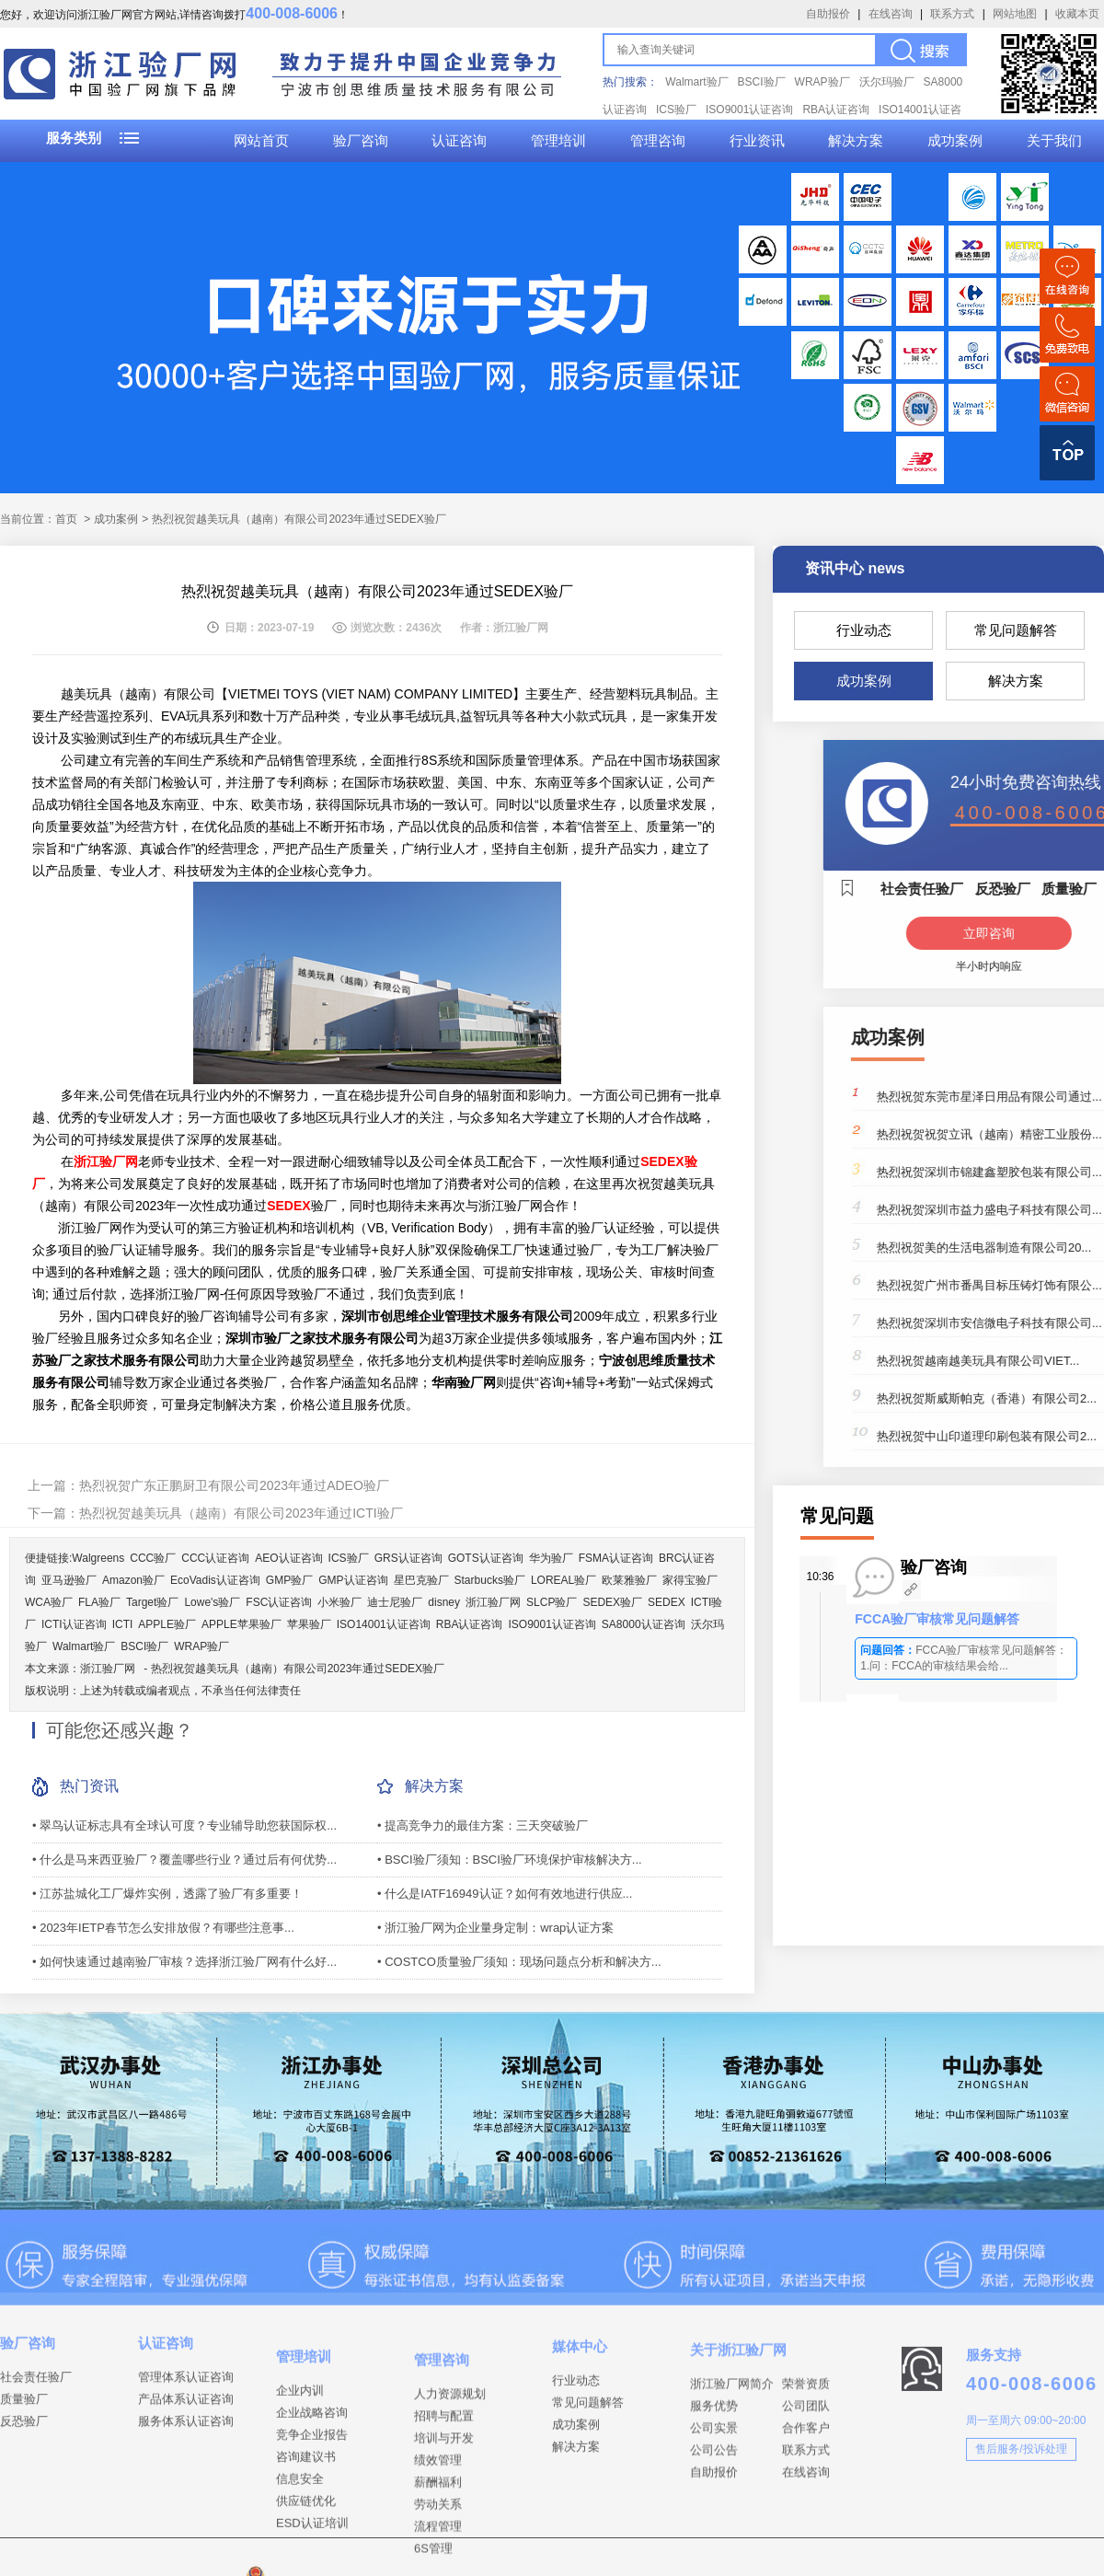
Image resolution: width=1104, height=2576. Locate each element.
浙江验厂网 (493, 1602)
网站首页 (261, 140)
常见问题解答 (1015, 630)
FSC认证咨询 (279, 1602)
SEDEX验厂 (612, 1602)
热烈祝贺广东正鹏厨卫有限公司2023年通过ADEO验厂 (234, 1485)
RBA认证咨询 (835, 109)
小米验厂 (339, 1602)
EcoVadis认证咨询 (215, 1580)
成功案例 (955, 140)
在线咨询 (890, 13)
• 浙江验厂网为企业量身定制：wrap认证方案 (495, 1928)
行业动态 (863, 630)
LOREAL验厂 (563, 1580)
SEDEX (666, 1602)
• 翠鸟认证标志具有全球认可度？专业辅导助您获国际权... (184, 1825)
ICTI (122, 1624)
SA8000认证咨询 (643, 1624)
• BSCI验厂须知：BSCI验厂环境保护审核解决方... (509, 1859)
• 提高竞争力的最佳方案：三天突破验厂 (482, 1825)
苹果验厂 (309, 1624)
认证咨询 (459, 140)
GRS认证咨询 (408, 1558)
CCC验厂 (153, 1558)
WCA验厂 (49, 1602)
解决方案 (855, 140)
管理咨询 (657, 140)
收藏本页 (1077, 13)
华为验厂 (551, 1558)
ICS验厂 (676, 109)
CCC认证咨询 (215, 1558)
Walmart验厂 (696, 81)
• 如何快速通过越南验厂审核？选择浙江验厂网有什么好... (184, 1962)
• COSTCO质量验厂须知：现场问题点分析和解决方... (519, 1962)
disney (444, 1602)
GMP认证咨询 (352, 1580)
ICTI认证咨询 (74, 1624)
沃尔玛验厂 (886, 81)
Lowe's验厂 (212, 1602)
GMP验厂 (289, 1580)
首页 (66, 519)
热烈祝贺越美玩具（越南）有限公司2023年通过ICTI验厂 (241, 1513)
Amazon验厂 (133, 1580)
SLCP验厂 (551, 1602)
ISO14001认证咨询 (384, 1624)
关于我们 (1054, 140)
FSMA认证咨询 (616, 1558)
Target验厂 (152, 1602)
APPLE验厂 (167, 1624)
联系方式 (952, 13)
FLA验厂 (99, 1602)
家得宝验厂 (690, 1580)
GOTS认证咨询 (485, 1558)
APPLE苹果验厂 (241, 1624)
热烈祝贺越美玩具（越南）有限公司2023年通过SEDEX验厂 (297, 1668)
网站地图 (1015, 13)
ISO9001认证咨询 (749, 109)
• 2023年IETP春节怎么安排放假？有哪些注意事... (163, 1928)
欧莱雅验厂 (629, 1580)
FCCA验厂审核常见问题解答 (937, 1618)
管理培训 (558, 140)
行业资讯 (757, 140)
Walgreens (98, 1558)
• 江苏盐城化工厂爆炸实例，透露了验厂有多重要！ (167, 1893)
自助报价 (828, 13)
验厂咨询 (360, 140)
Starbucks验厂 (489, 1580)
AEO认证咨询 (288, 1558)
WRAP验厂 (822, 81)
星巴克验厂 (421, 1580)
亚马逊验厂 (69, 1580)
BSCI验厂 (762, 81)
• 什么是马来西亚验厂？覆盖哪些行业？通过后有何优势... (184, 1859)
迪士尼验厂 (394, 1602)
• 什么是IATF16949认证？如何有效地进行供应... (504, 1893)
